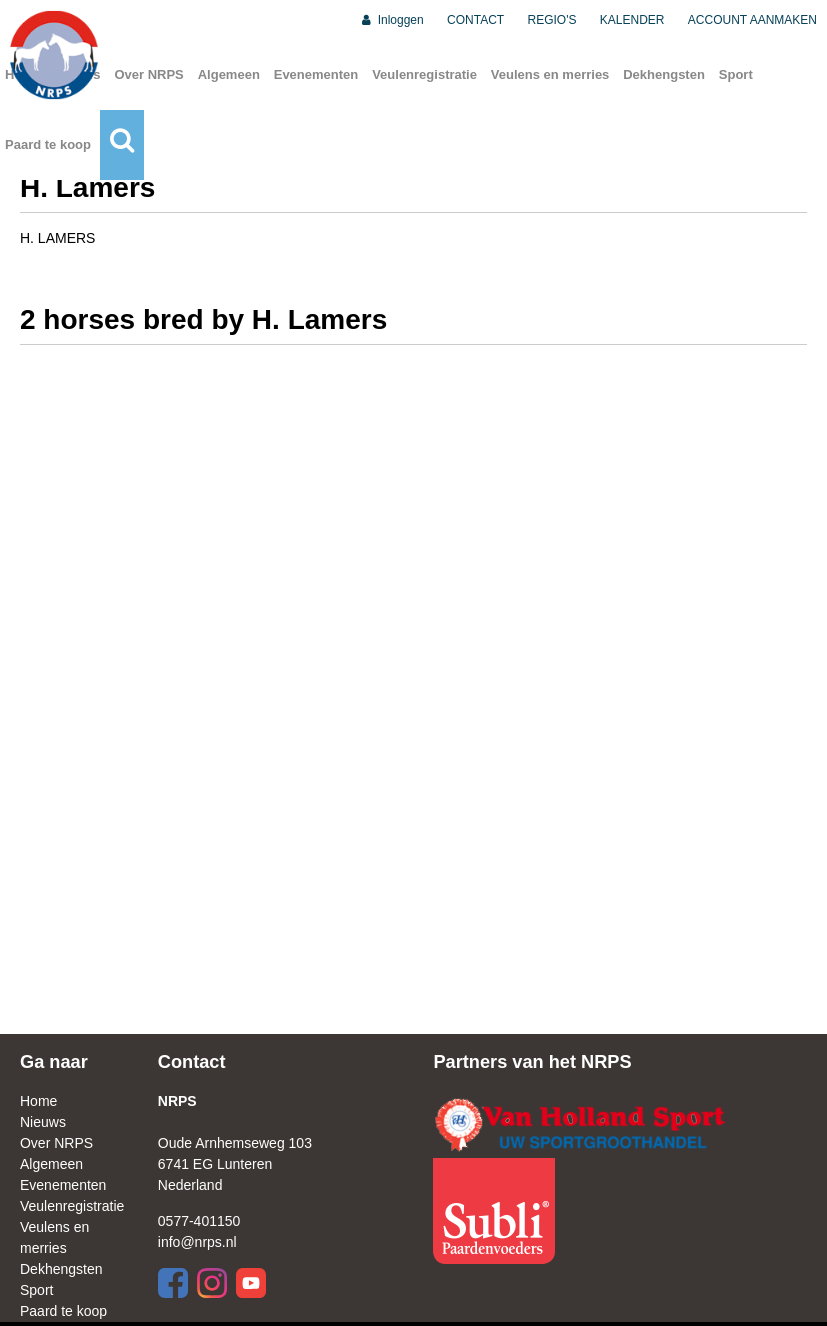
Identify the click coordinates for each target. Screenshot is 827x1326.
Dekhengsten (664, 74)
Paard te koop (48, 144)
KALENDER (632, 20)
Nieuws (43, 1122)
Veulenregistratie (424, 74)
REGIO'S (552, 20)
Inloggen (391, 20)
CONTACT (475, 20)
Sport (736, 74)
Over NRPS (148, 74)
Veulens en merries (550, 74)
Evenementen (316, 74)
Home (38, 1101)
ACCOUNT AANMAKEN (752, 20)
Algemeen (229, 74)
